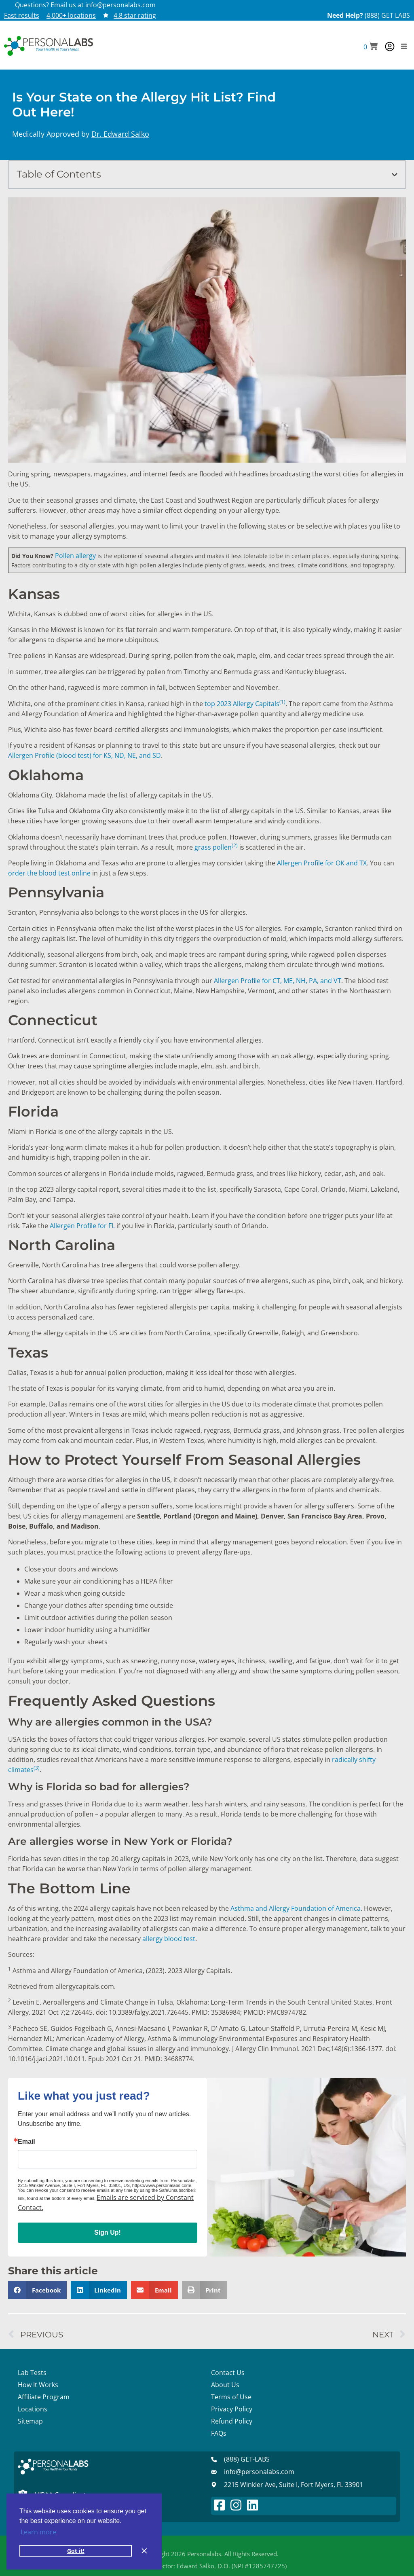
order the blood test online (49, 873)
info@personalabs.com (120, 4)
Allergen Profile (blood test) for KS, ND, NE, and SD (84, 755)
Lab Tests (32, 2372)
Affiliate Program (44, 2396)
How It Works (38, 2384)
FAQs (218, 2433)
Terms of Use (231, 2396)
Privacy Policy (231, 2409)
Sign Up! (107, 2232)
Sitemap (30, 2421)
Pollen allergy (75, 555)
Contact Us (228, 2372)
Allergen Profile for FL (82, 1225)
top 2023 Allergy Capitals (245, 703)
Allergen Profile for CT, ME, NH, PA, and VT (277, 980)
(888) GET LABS (387, 15)
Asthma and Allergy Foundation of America (295, 1908)
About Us (225, 2384)
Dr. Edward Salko (120, 134)
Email (26, 2141)
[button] (370, 46)
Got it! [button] (75, 2551)
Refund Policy (231, 2421)
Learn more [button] (38, 2531)
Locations (32, 2409)
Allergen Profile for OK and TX (322, 863)
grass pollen (216, 847)
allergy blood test (168, 1938)
